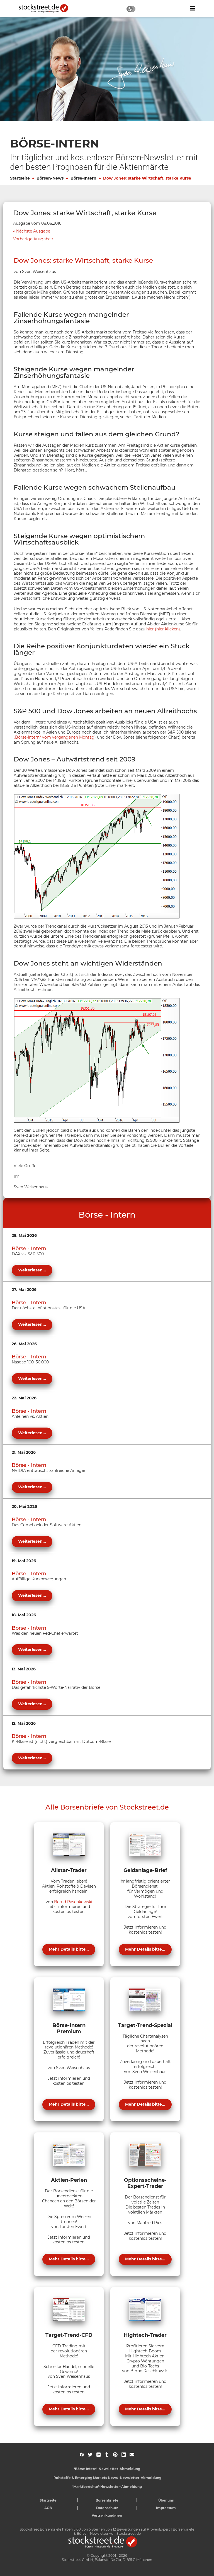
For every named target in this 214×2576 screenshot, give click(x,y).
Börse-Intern (83, 178)
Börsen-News (50, 178)
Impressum (166, 2508)
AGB (48, 2508)
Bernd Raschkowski (73, 1901)
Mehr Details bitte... (69, 1949)
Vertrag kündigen (107, 2515)
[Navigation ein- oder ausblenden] (192, 8)
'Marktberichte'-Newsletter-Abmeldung (107, 2487)
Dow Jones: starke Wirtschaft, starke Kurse (147, 178)
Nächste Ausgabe (33, 231)
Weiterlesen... (32, 1270)
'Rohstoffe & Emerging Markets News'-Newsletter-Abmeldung (107, 2478)
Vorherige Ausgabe (31, 239)
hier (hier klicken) (163, 629)
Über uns (166, 2500)
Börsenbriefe (107, 2500)
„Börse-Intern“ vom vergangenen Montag (54, 737)
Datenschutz (107, 2508)
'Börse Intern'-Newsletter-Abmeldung (107, 2469)
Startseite (20, 178)
